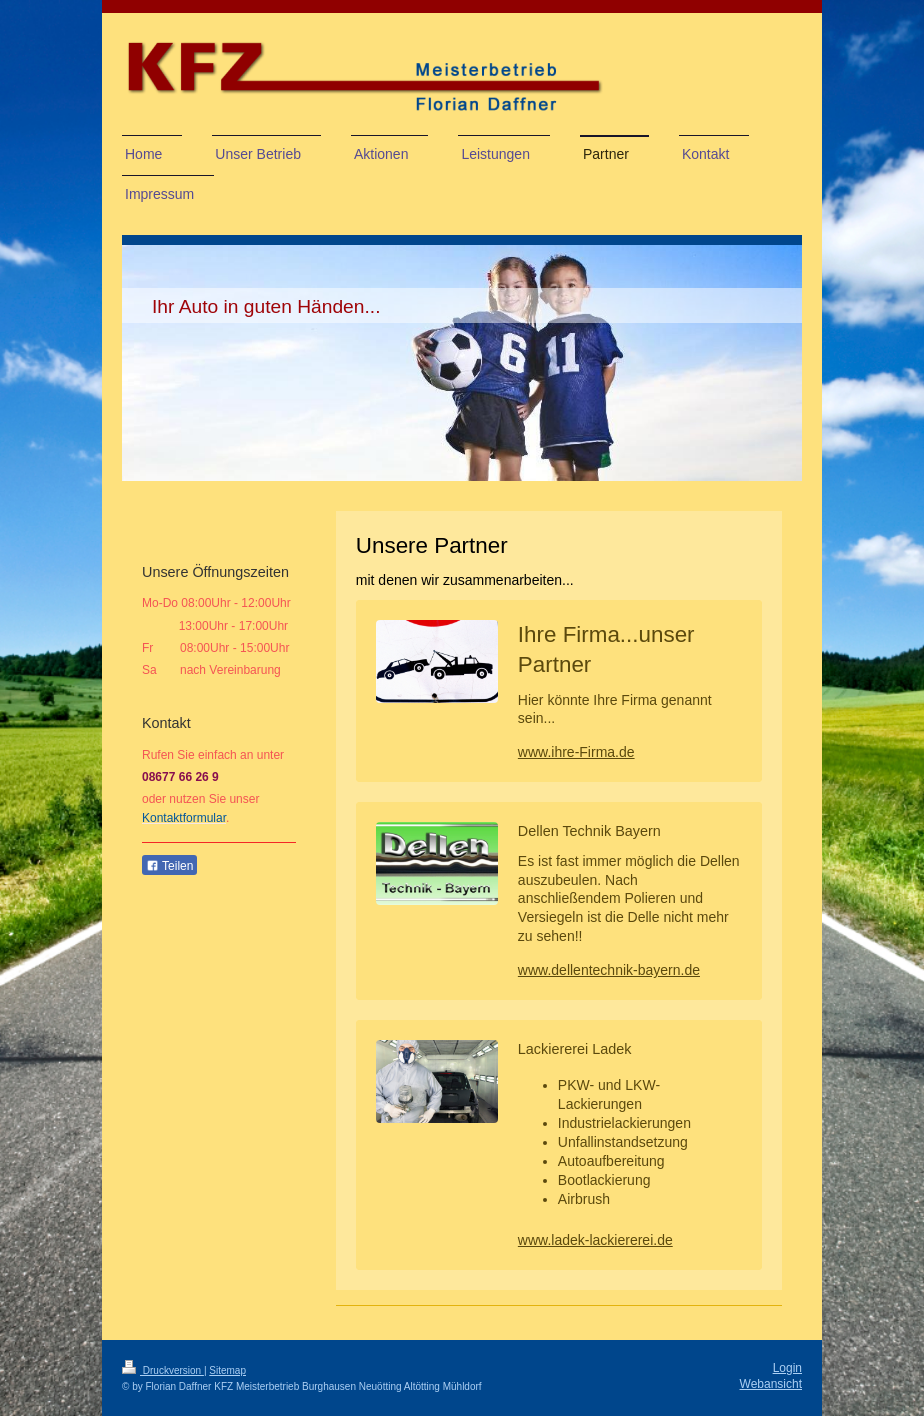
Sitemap (227, 1370)
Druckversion (163, 1370)
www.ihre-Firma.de (576, 752)
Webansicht (771, 1384)
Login (787, 1368)
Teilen (169, 866)
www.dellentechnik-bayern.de (609, 970)
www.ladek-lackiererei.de (595, 1240)
